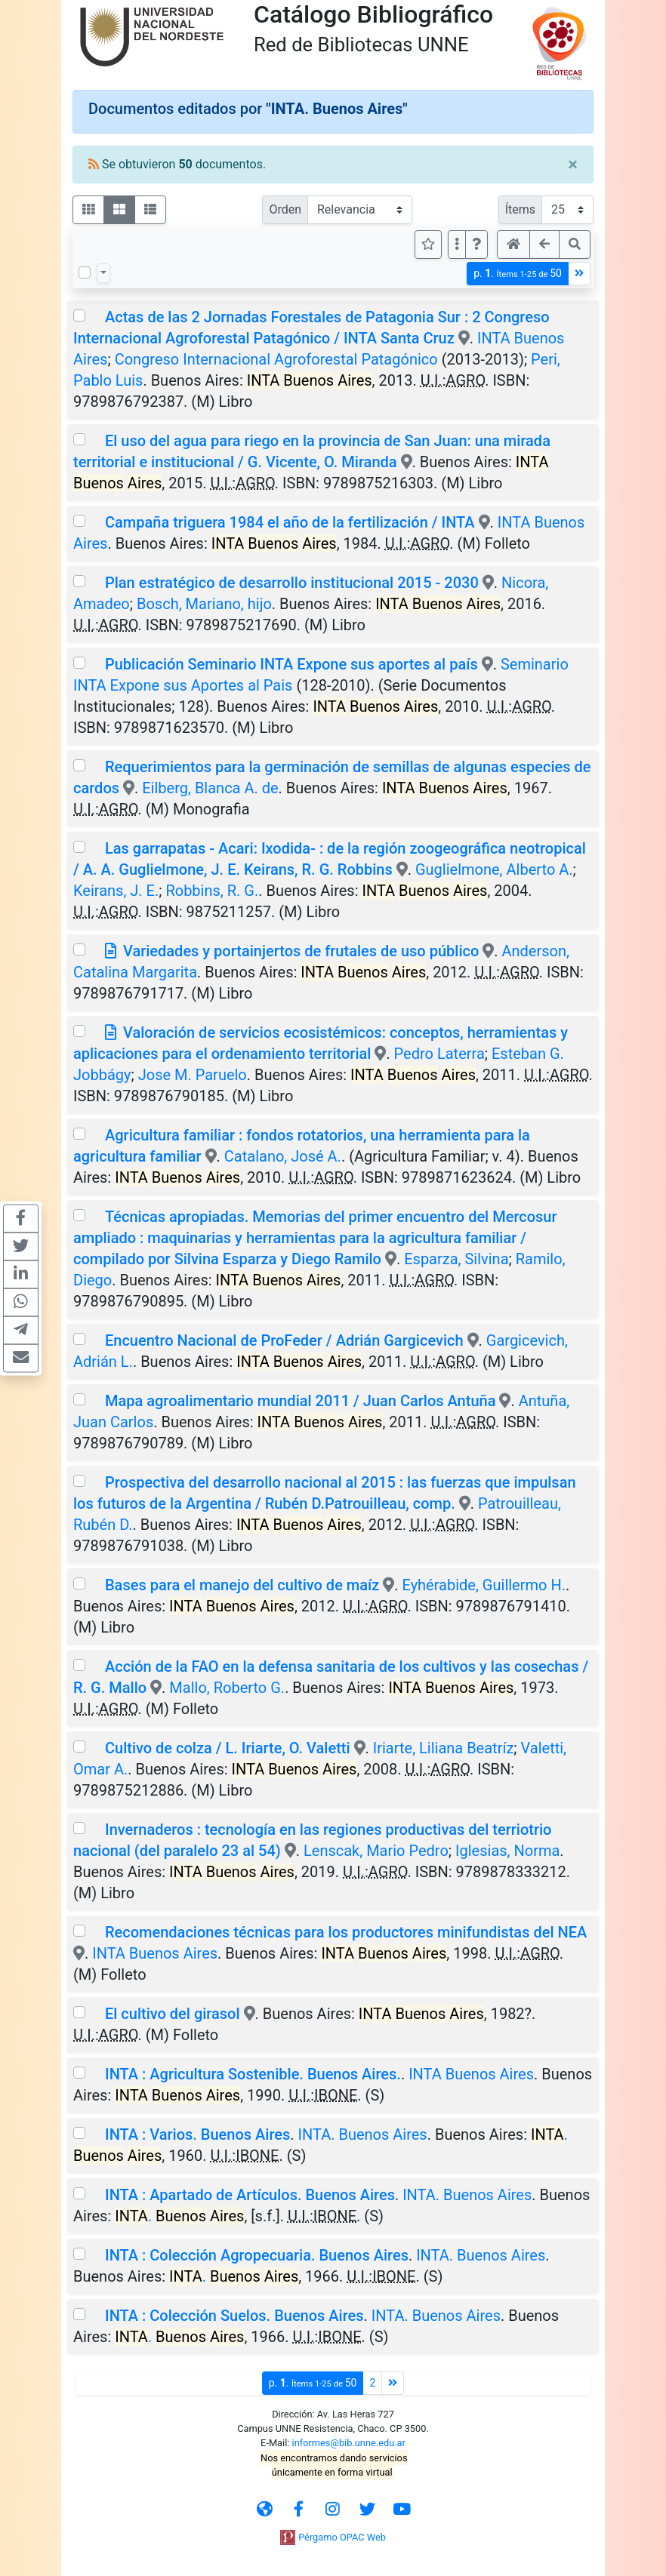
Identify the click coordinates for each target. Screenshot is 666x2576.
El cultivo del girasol (172, 2014)
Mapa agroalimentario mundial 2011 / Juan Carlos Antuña (300, 1401)
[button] (476, 244)
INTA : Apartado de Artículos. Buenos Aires (250, 2195)
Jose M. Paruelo (192, 1075)
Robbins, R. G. (211, 891)
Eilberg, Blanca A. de (210, 788)
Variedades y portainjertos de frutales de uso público (301, 951)
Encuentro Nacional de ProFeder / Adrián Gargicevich (284, 1340)
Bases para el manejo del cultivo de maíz (242, 1585)
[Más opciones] (457, 244)
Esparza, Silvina (456, 1259)
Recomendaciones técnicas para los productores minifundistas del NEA (346, 1932)
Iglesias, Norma (507, 1851)
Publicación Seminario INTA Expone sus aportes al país (291, 664)
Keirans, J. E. (116, 891)
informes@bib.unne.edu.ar (348, 2442)
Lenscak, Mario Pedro (376, 1851)
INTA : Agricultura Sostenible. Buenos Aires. (253, 2074)
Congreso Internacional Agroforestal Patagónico (276, 359)
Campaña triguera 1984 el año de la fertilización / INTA (290, 522)
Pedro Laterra (439, 1054)
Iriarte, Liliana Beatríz (443, 1748)
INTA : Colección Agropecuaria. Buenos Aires (257, 2255)
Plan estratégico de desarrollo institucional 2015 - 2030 (292, 583)
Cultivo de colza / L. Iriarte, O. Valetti (227, 1748)
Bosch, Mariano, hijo (204, 604)
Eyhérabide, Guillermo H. (484, 1585)
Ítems (520, 209)
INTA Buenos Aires (154, 1953)
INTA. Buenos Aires (362, 2134)
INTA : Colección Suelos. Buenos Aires (234, 2316)
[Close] (573, 164)
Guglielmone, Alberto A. (494, 869)
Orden (285, 209)
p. (517, 274)
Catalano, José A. (282, 1156)
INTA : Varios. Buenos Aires (197, 2134)
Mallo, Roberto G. (227, 1688)
